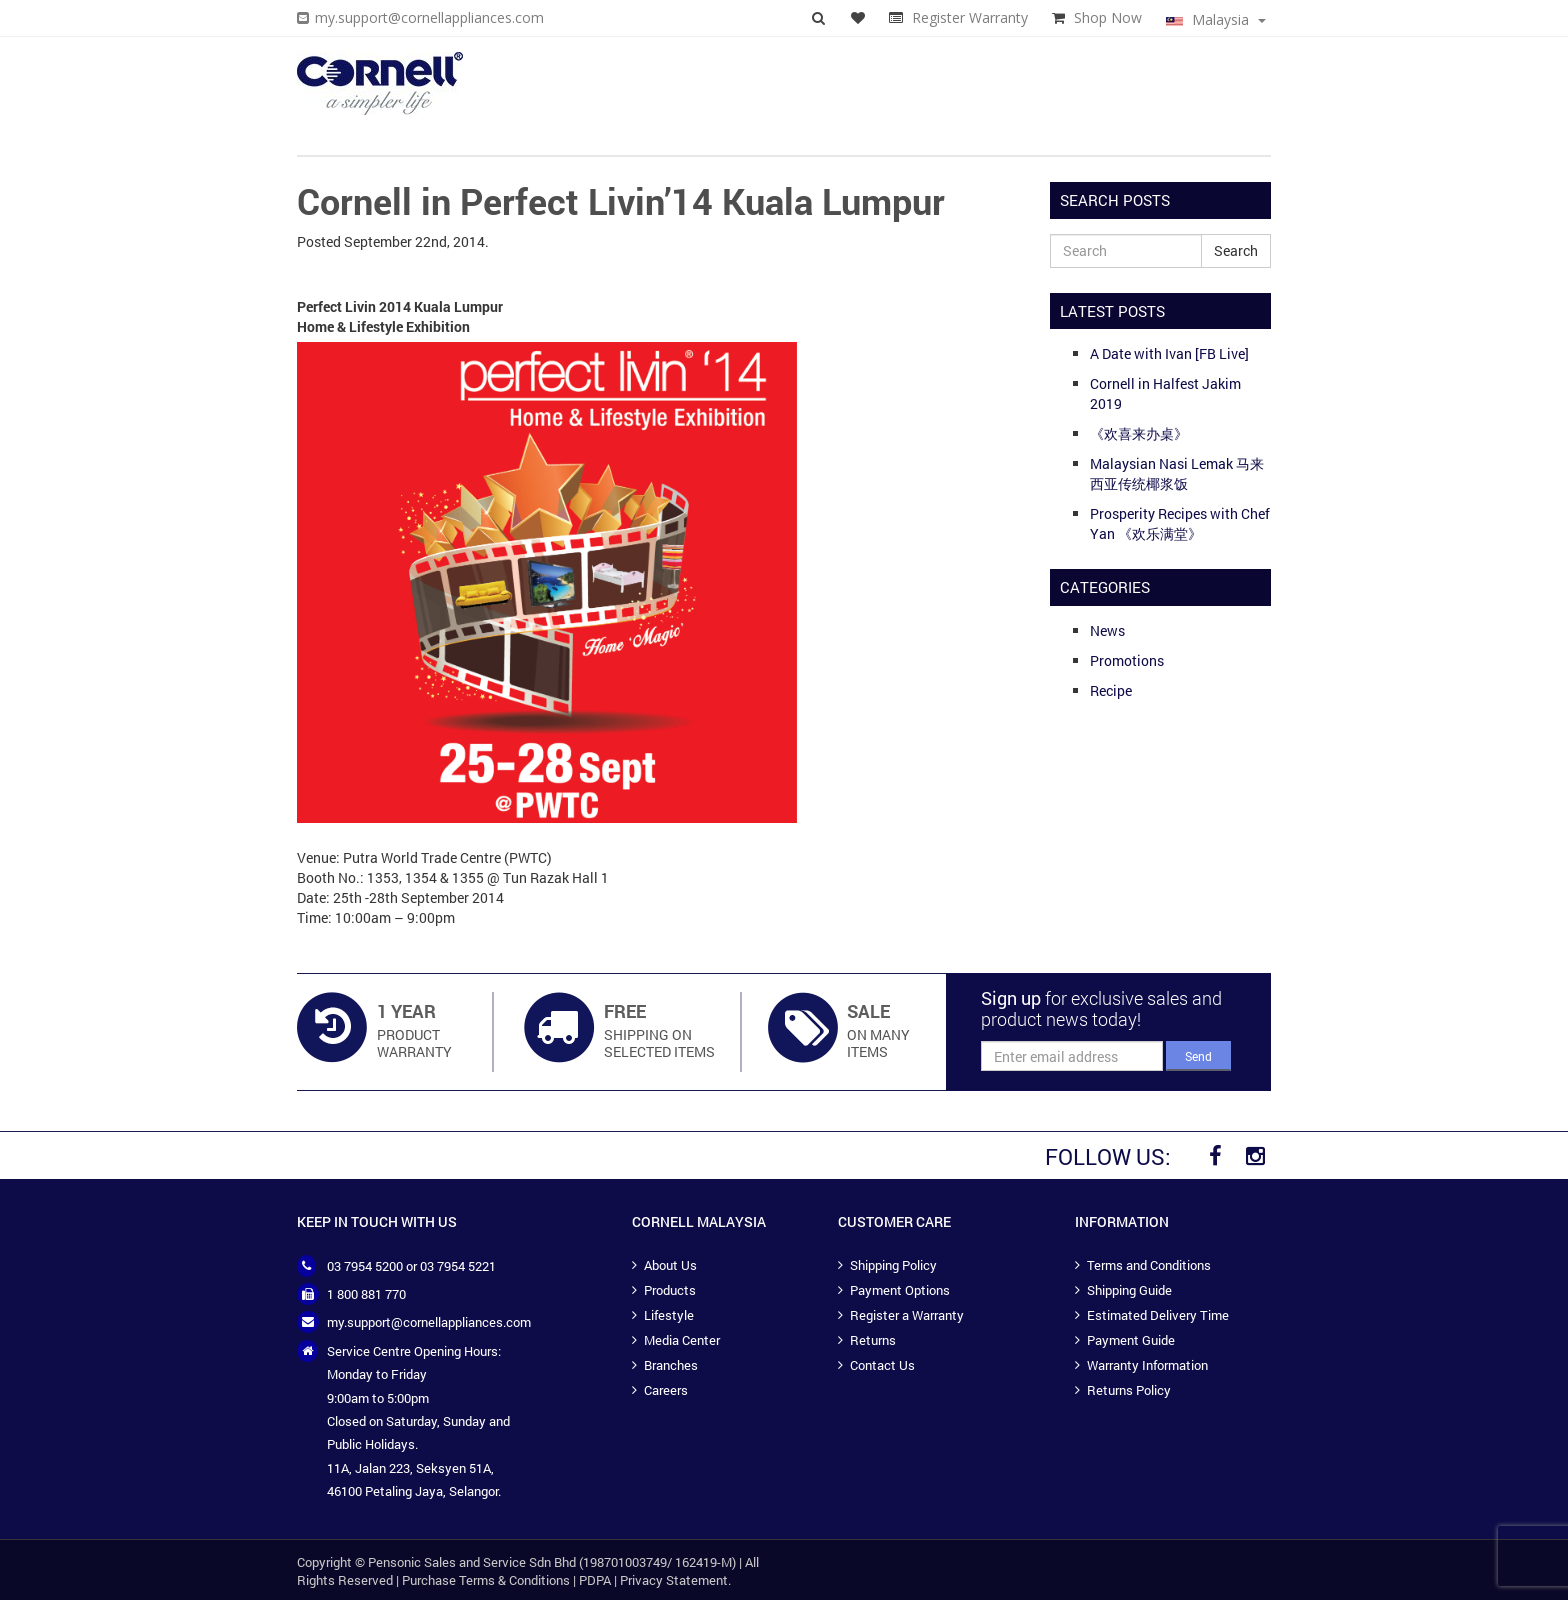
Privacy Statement (674, 1580)
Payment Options (900, 1290)
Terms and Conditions (1149, 1265)
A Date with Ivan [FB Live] (1169, 353)
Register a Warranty (907, 1315)
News (1107, 630)
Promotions (1127, 660)
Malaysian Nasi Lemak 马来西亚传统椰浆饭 (1177, 473)
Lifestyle (669, 1315)
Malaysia (1216, 19)
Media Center (682, 1340)
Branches (671, 1365)
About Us (670, 1265)
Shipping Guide (1129, 1290)
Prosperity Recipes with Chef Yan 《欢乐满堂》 (1180, 523)
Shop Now (1108, 17)
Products (670, 1290)
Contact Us (882, 1365)
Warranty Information (1147, 1365)
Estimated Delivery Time (1158, 1315)
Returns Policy (1129, 1390)
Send (1198, 1056)
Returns (873, 1340)
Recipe (1111, 690)
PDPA (595, 1580)
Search (1236, 250)
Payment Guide (1131, 1340)
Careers (666, 1390)
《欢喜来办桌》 (1139, 433)
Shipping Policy (893, 1265)
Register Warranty (970, 17)
